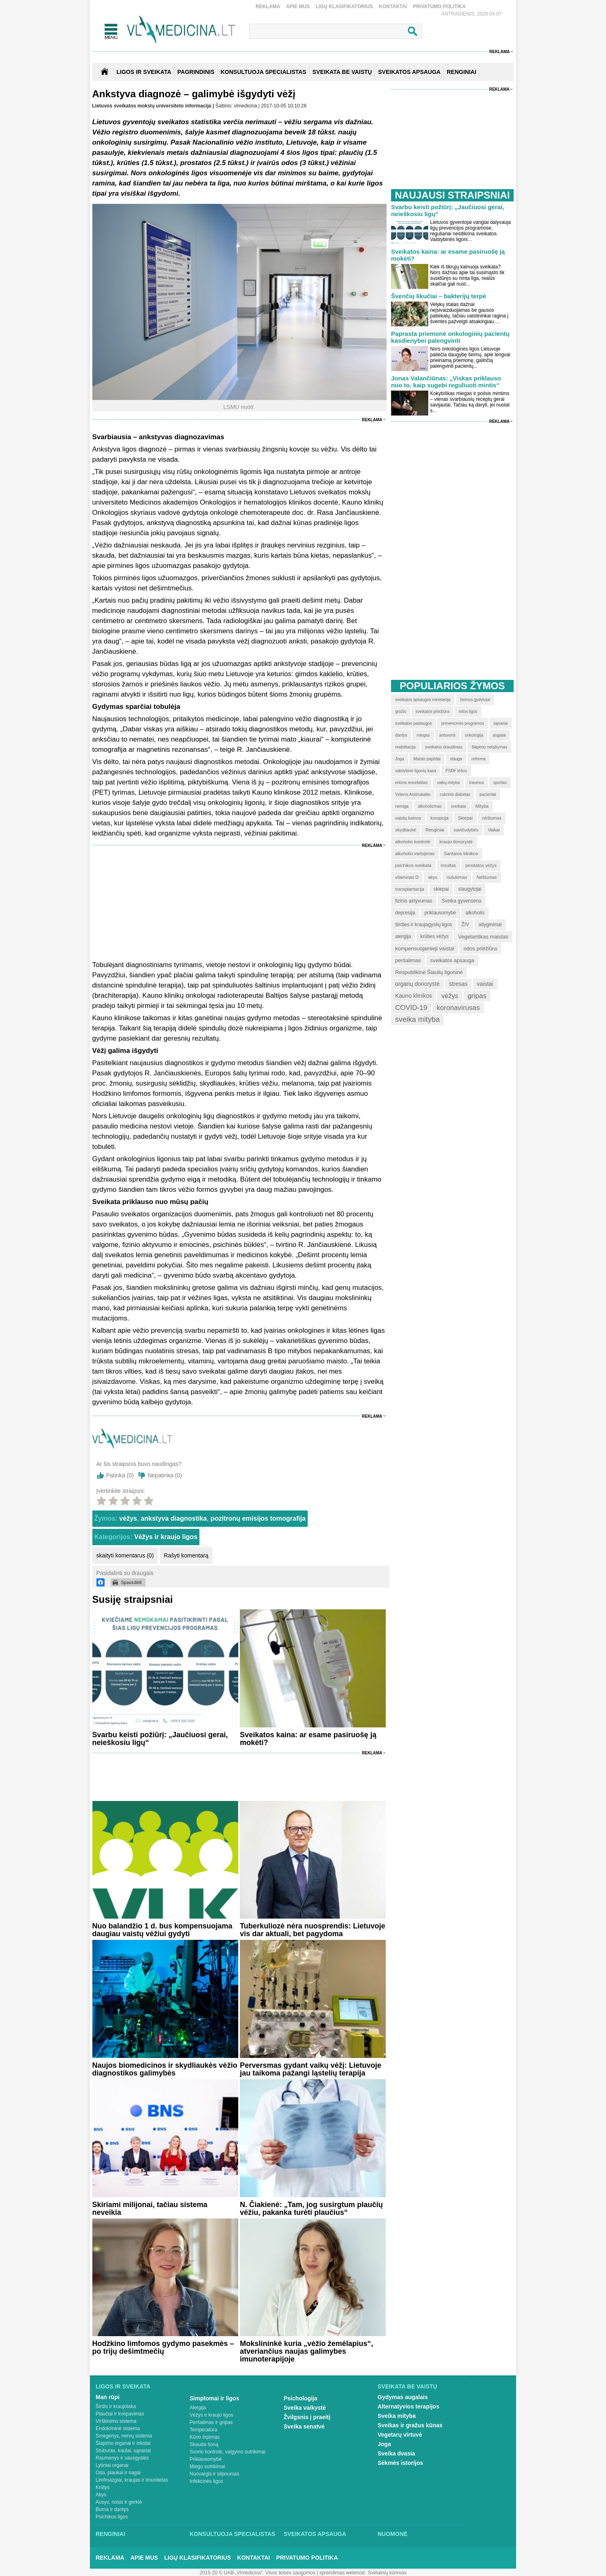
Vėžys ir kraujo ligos (165, 1536)
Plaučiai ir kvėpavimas (120, 2414)
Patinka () (120, 1475)
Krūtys (103, 2487)
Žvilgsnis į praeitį (307, 2417)
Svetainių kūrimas (387, 2573)
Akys (101, 2495)
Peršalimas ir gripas (211, 2422)
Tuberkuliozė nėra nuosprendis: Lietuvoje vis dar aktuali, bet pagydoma (312, 1930)
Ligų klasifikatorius (344, 6)
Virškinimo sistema (116, 2421)
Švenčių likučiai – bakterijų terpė (438, 296)
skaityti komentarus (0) (125, 1555)
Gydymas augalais (403, 2397)
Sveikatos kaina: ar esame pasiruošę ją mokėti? (308, 1739)
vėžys (128, 1518)
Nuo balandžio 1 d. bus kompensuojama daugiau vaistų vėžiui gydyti (162, 1930)
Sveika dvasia (396, 2453)
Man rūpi (107, 2397)
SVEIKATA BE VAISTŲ (342, 72)
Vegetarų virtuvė (400, 2434)
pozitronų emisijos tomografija (258, 1518)
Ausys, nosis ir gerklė (119, 2502)
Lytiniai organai (112, 2465)
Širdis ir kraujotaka (116, 2406)
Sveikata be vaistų (407, 2386)
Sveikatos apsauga (315, 2534)
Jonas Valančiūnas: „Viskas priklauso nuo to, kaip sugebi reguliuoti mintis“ (446, 382)
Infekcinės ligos (206, 2481)
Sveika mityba (397, 2416)
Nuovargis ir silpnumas (214, 2474)
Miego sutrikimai (207, 2466)
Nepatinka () (165, 1475)
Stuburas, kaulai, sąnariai (123, 2450)
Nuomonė (392, 2534)
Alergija (198, 2408)
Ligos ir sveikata (143, 72)
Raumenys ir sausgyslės (122, 2458)
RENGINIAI (461, 72)
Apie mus (298, 6)
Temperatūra (203, 2430)
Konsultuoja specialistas (232, 2534)
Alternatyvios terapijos (408, 2406)
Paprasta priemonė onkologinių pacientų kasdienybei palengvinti (450, 337)
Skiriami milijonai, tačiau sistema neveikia (150, 2208)
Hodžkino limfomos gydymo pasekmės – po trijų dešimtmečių (163, 2347)
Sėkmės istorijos (400, 2463)
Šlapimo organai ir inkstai (123, 2443)
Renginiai (110, 2534)
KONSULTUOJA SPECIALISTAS (263, 72)
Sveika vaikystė (305, 2407)
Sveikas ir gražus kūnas (410, 2425)
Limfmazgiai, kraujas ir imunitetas (132, 2480)
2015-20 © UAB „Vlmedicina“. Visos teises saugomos (257, 2573)
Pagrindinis (196, 72)
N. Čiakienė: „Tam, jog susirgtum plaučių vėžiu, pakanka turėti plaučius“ (311, 2208)
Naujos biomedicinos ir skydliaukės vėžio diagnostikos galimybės (164, 2069)
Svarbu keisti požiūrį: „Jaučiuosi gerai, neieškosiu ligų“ (160, 1739)
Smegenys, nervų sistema (124, 2436)
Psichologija (300, 2398)
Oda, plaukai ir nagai (118, 2472)
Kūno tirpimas (204, 2437)
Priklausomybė (206, 2459)
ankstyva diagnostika (174, 1518)
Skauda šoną (204, 2444)
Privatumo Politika (439, 6)
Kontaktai (393, 6)
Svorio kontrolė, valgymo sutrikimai (227, 2452)
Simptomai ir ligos (214, 2398)
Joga (384, 2444)
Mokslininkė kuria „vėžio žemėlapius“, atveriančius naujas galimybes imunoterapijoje (306, 2351)
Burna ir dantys (112, 2509)
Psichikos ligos (112, 2517)
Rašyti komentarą (186, 1555)
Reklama (268, 6)
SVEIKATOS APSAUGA (409, 72)
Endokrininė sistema (118, 2428)
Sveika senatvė (304, 2426)
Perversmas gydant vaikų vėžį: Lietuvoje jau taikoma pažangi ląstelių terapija (310, 2069)
